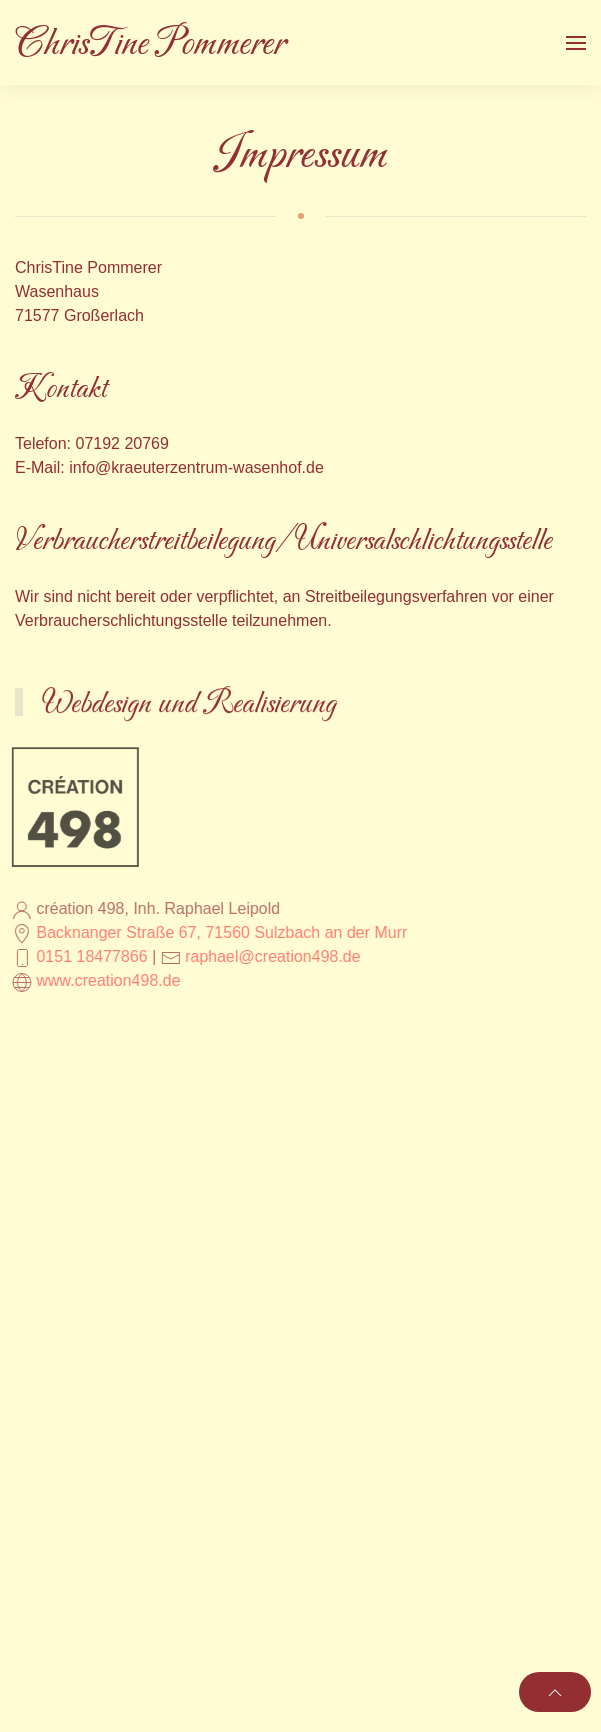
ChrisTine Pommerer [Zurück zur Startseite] (150, 44)
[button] (576, 42)
